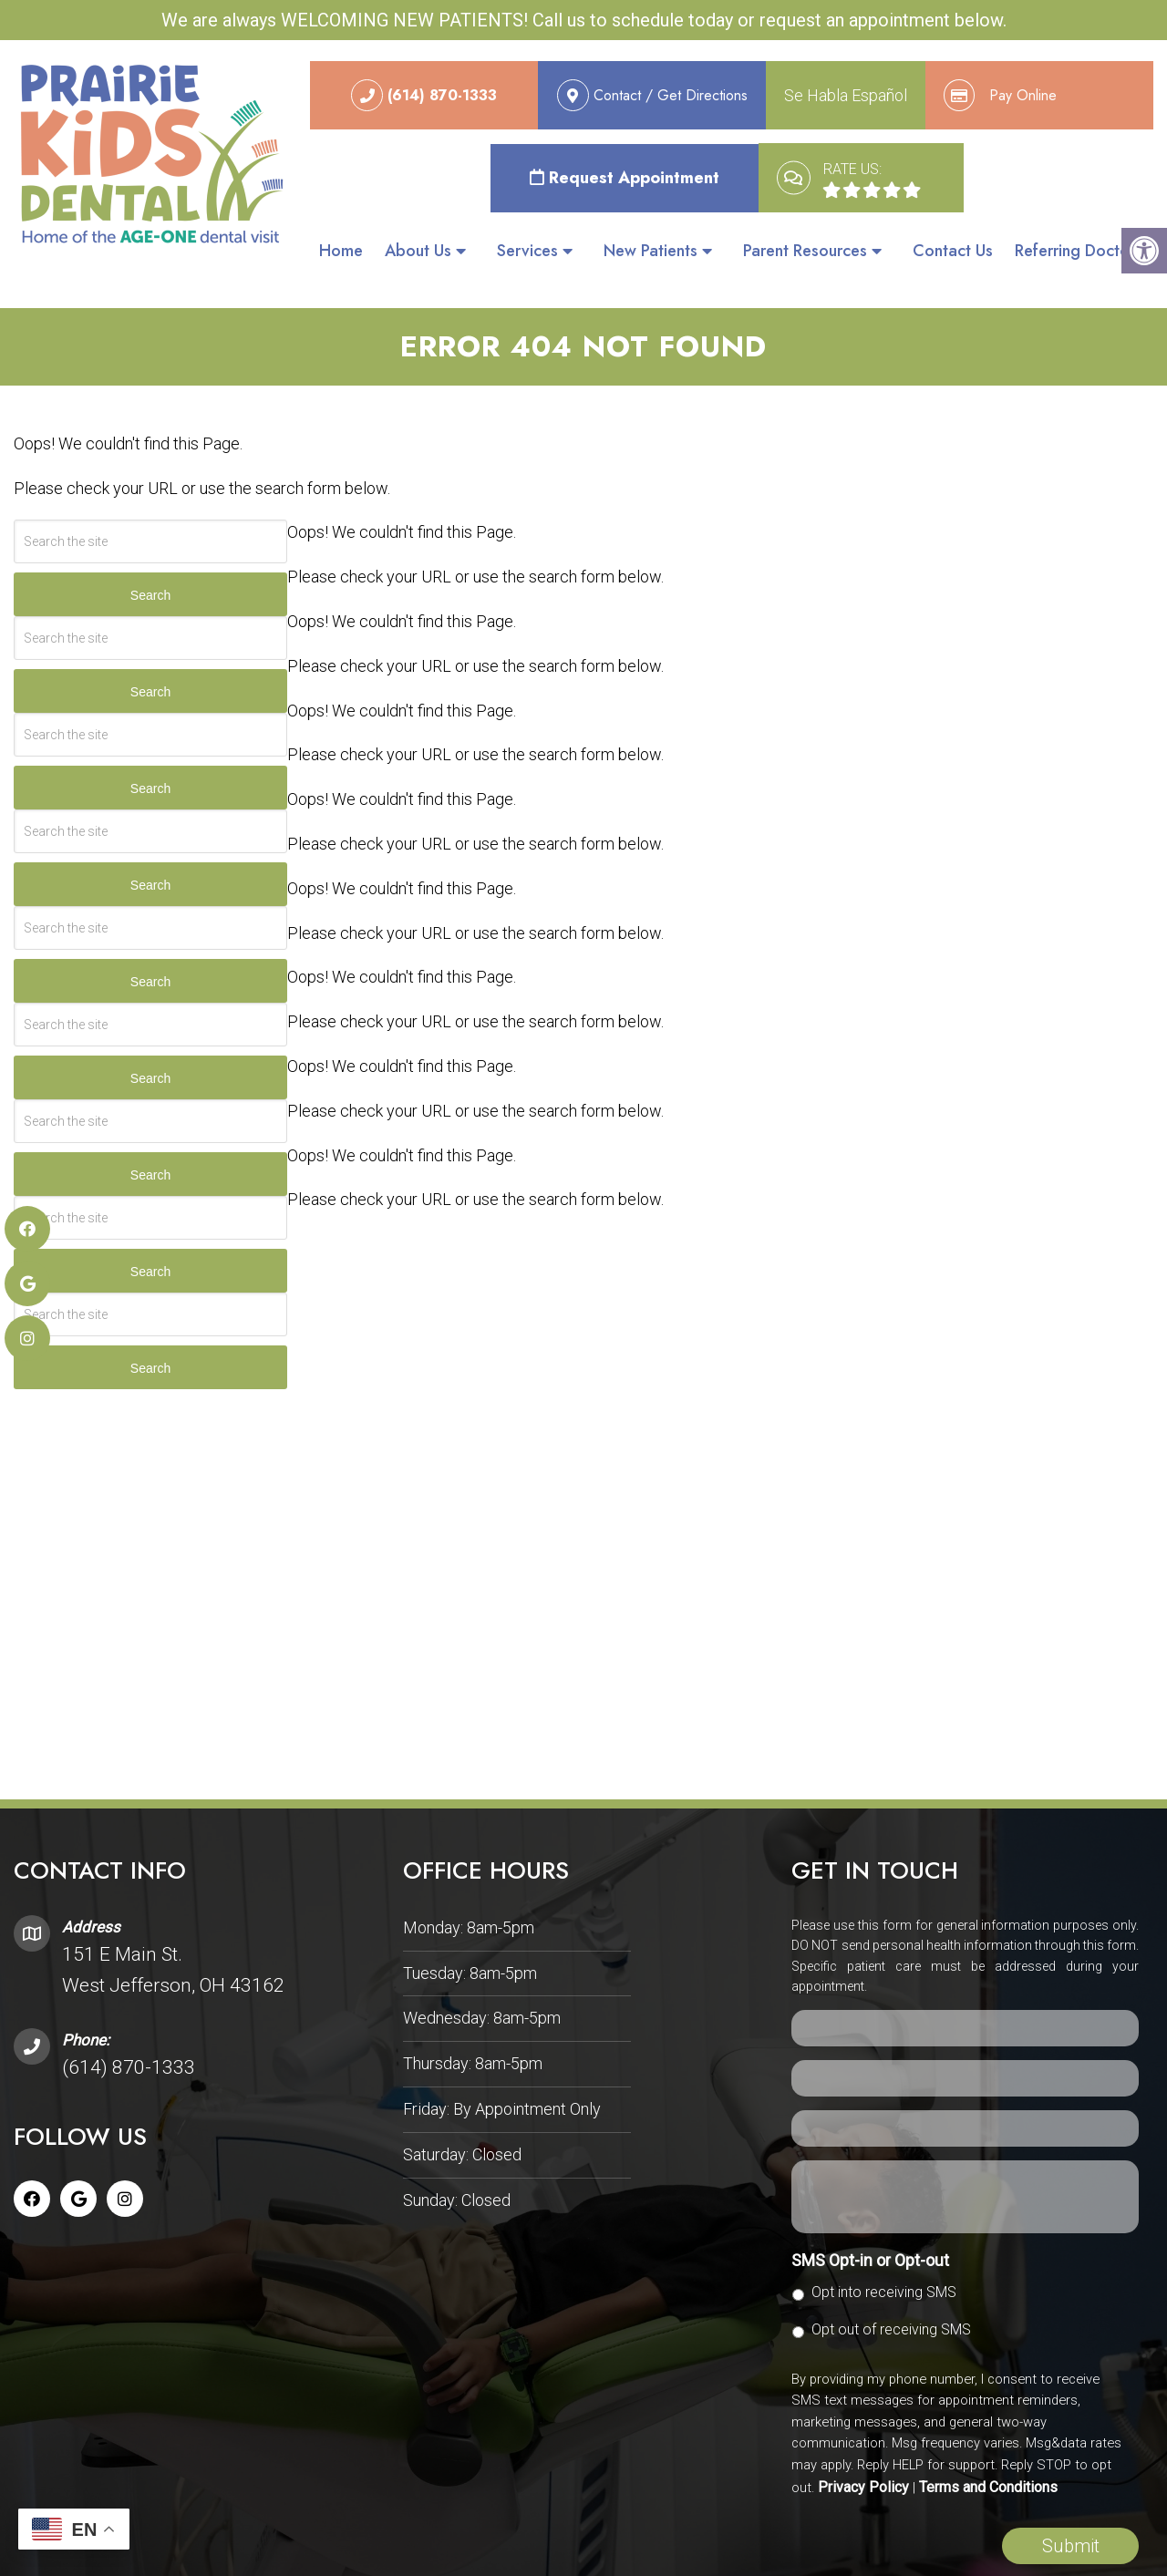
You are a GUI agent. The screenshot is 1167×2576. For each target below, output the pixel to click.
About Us (418, 252)
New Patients (650, 252)
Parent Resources (805, 252)
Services (527, 252)
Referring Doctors (1078, 252)
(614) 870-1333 (128, 2041)
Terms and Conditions (988, 2460)
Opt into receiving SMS (883, 2265)
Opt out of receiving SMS (891, 2303)
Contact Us (953, 252)
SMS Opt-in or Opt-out (870, 2233)
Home (341, 252)
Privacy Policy (863, 2460)
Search (150, 569)
